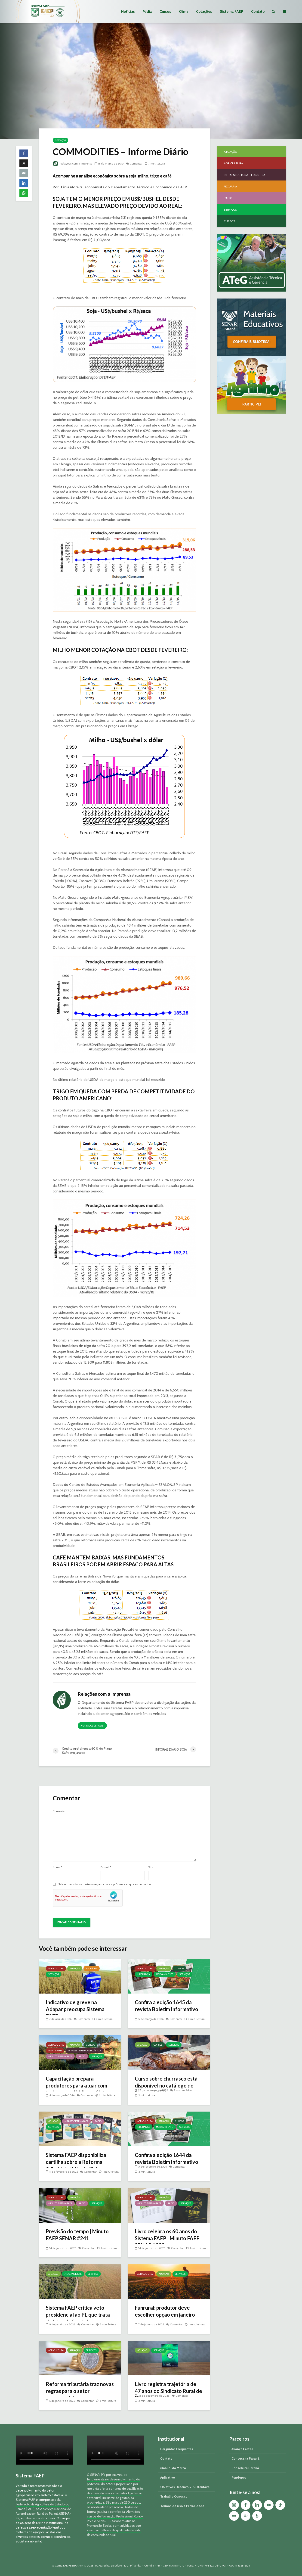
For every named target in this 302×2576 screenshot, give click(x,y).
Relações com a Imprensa (72, 163)
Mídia (147, 11)
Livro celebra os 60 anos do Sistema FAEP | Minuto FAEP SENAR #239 (167, 2238)
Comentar (136, 163)
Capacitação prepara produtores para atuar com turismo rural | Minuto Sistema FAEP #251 (80, 2089)
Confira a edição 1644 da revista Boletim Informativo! (167, 2158)
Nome (57, 1867)
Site (150, 1867)
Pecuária (91, 1968)
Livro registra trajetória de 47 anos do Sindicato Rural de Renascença (168, 2391)
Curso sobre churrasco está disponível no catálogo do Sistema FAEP (166, 2085)
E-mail (106, 1867)
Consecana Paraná (245, 2458)
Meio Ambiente (164, 1974)
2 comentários (183, 2090)
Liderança (143, 1974)
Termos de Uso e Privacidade (182, 2506)
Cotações (204, 11)
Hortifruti (55, 2050)
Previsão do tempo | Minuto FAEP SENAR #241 (77, 2234)
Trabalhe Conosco (174, 2496)
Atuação (75, 1968)
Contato (258, 11)
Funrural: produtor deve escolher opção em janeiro (165, 2311)
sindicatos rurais (43, 2518)
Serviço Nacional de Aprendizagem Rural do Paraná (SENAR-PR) (43, 2513)
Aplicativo (167, 2477)
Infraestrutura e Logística (84, 2050)
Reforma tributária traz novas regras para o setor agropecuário (80, 2391)
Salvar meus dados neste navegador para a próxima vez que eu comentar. (105, 1884)
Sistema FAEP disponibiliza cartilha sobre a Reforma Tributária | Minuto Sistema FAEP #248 (76, 2165)
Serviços (60, 140)
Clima (183, 11)
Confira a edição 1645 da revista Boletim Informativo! (167, 2005)
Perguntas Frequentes (176, 2449)
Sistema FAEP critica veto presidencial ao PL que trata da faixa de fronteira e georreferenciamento (78, 2318)
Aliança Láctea (242, 2449)
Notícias (128, 11)
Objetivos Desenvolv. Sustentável (185, 2487)
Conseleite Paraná (245, 2468)
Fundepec (238, 2477)
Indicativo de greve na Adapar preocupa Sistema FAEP (75, 2009)
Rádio (81, 2056)
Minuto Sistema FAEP (60, 2056)
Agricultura (56, 1968)
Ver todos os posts (92, 1725)
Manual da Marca (173, 2468)
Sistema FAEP (231, 11)
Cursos (165, 11)
